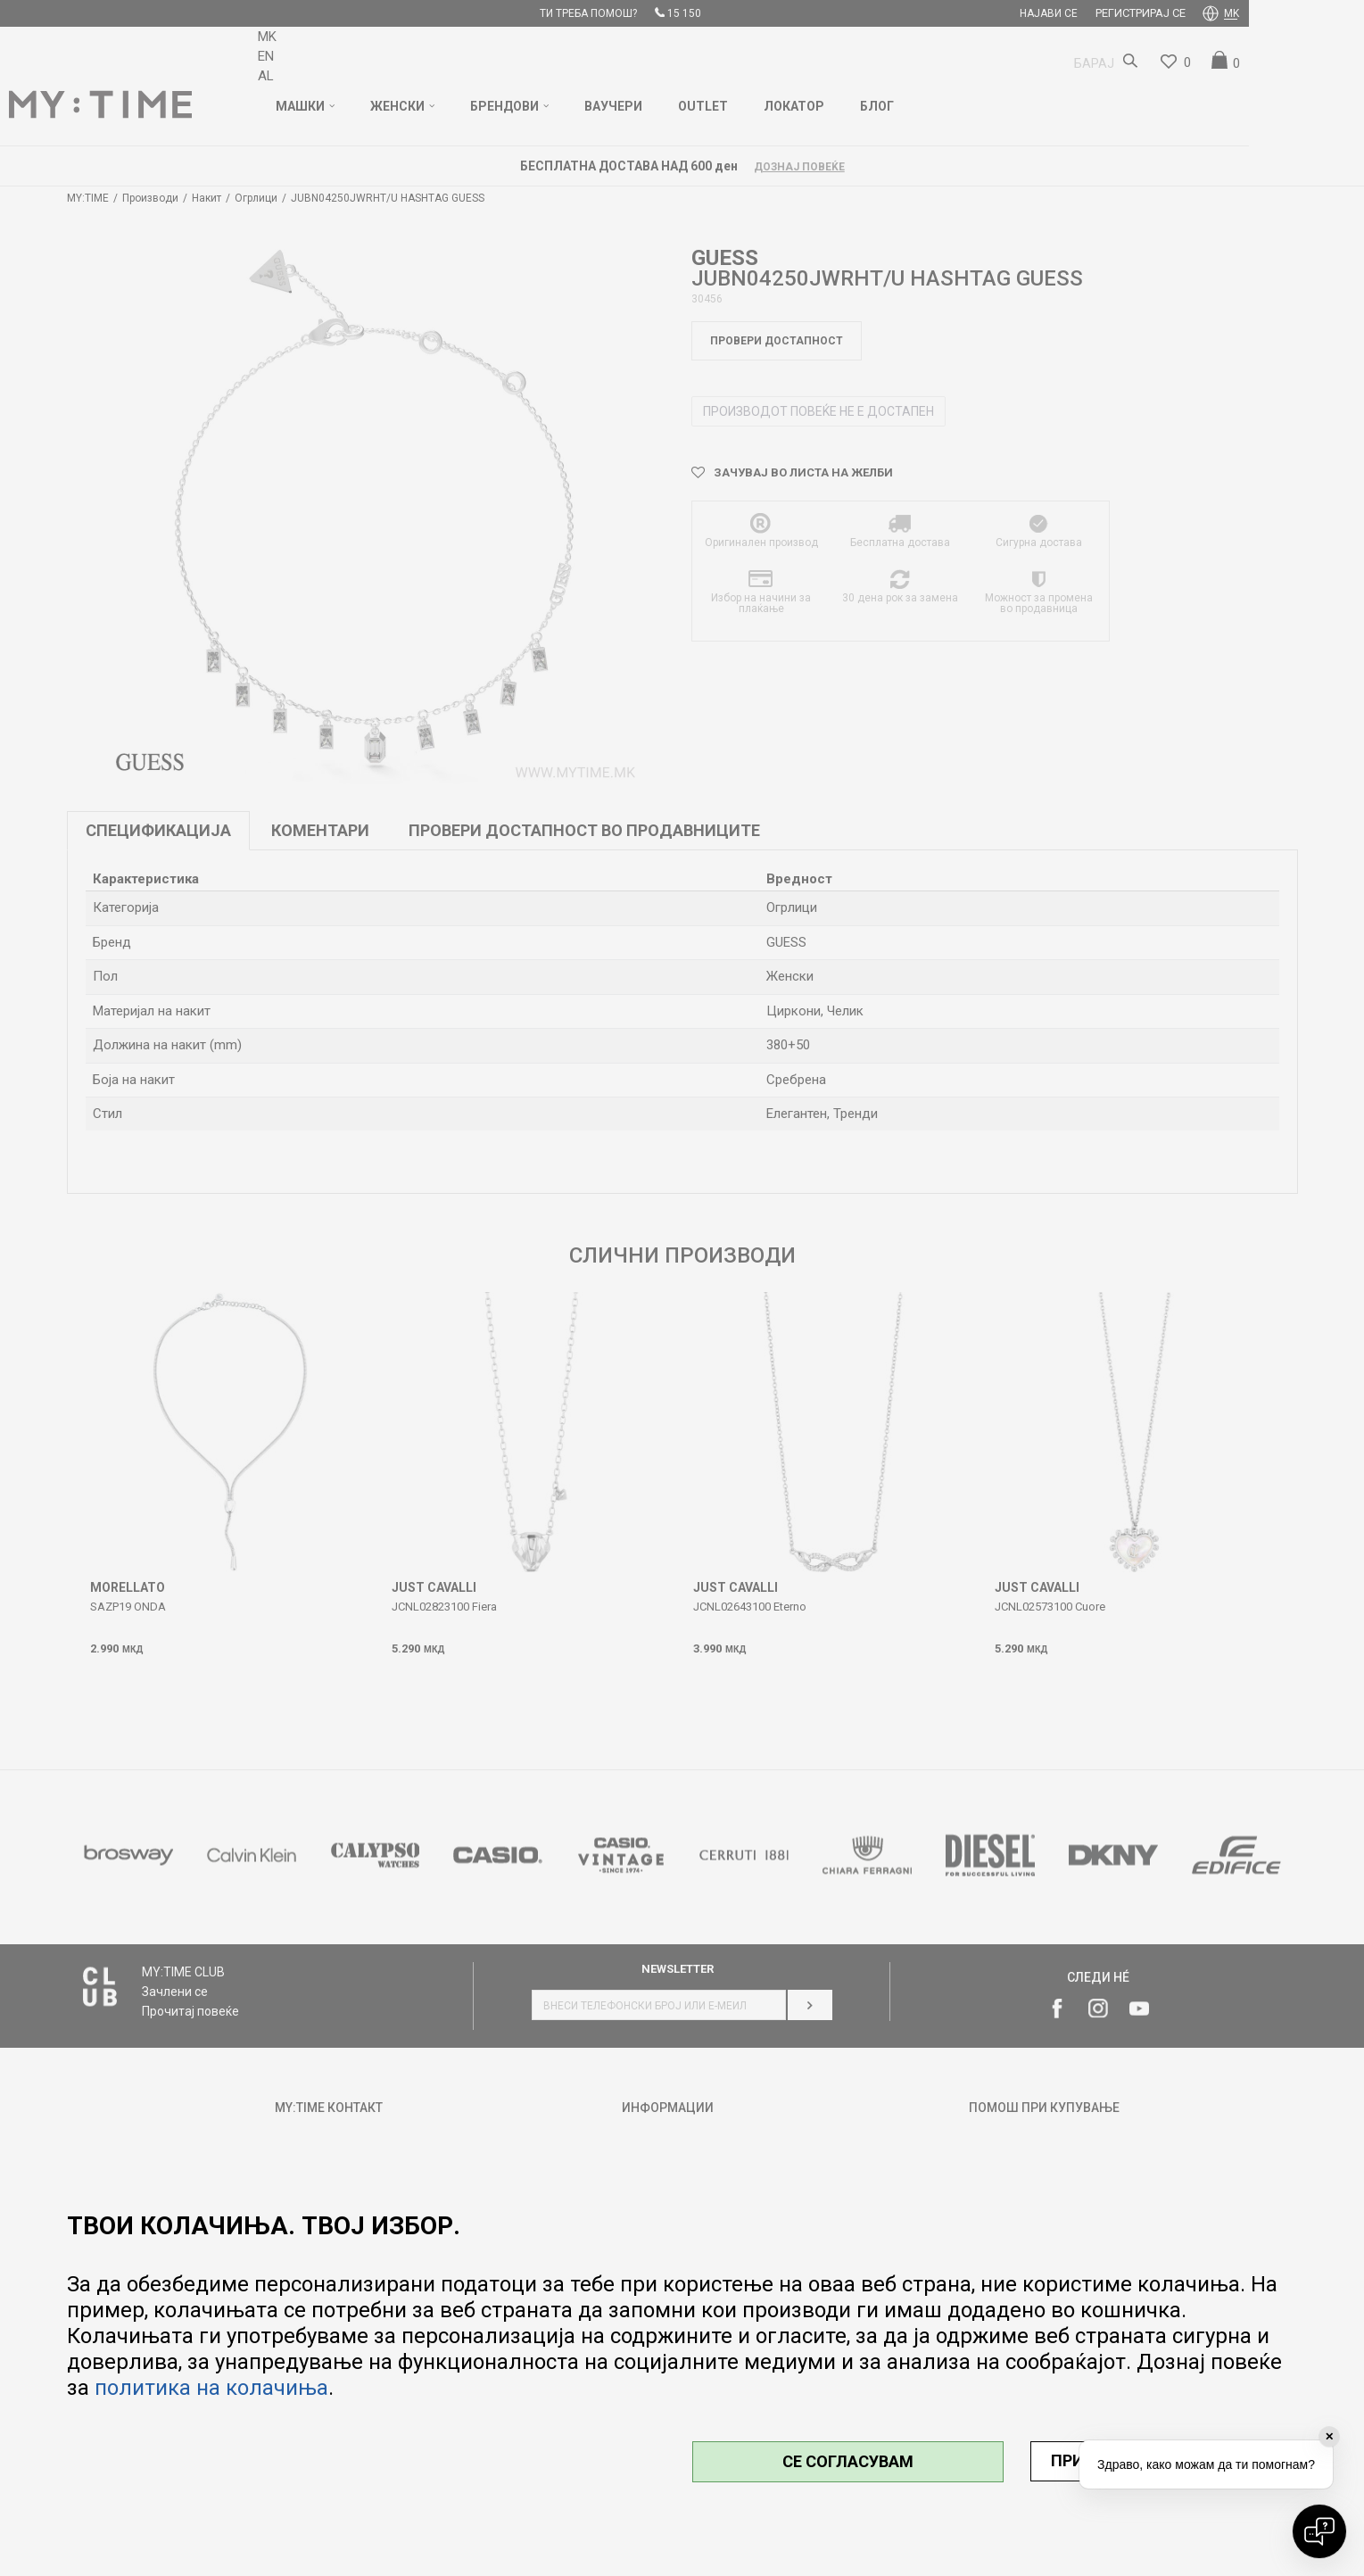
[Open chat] (1319, 2531)
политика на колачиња (211, 2387)
